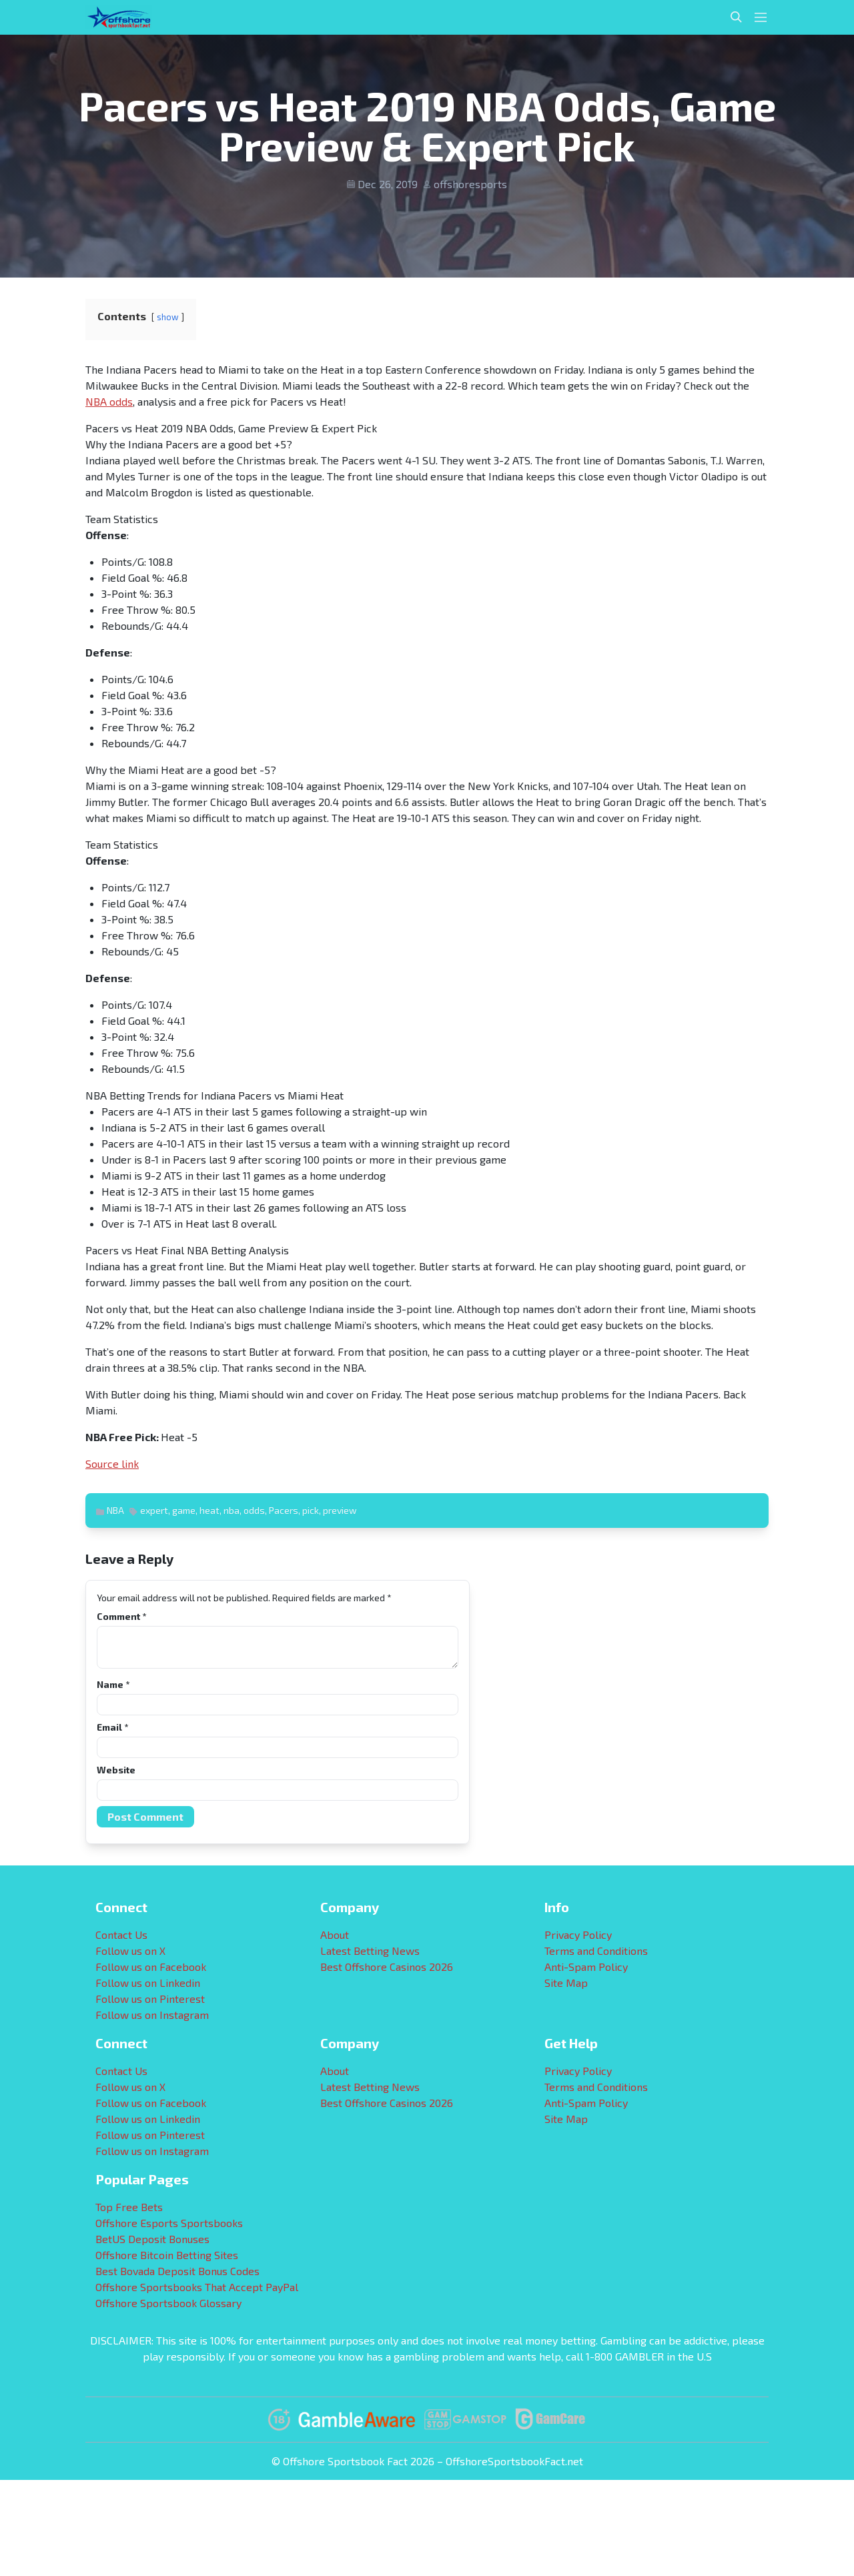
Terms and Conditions (596, 1950)
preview (340, 1510)
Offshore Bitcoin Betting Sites (166, 2254)
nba (232, 1510)
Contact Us (121, 1934)
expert (154, 1510)
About (334, 1934)
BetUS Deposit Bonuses (152, 2238)
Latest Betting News (370, 1950)
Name (113, 1684)
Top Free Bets (129, 2206)
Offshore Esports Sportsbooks (169, 2222)
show (168, 317)
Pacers (283, 1510)
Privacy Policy (578, 1934)
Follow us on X (130, 1950)
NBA (115, 1510)
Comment (121, 1616)
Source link (112, 1463)
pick (310, 1510)
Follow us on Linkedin (147, 1982)
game (183, 1510)
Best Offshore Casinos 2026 (386, 1966)
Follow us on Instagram (152, 2014)
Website (116, 1769)
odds (254, 1510)
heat (209, 1510)
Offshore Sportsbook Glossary (168, 2302)
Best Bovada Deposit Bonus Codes (177, 2270)
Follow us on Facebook (150, 1966)
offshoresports (470, 183)
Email (112, 1727)
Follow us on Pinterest (150, 1998)
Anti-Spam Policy (586, 1966)
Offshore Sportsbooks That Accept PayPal (196, 2286)
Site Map (566, 1982)
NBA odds (109, 401)
